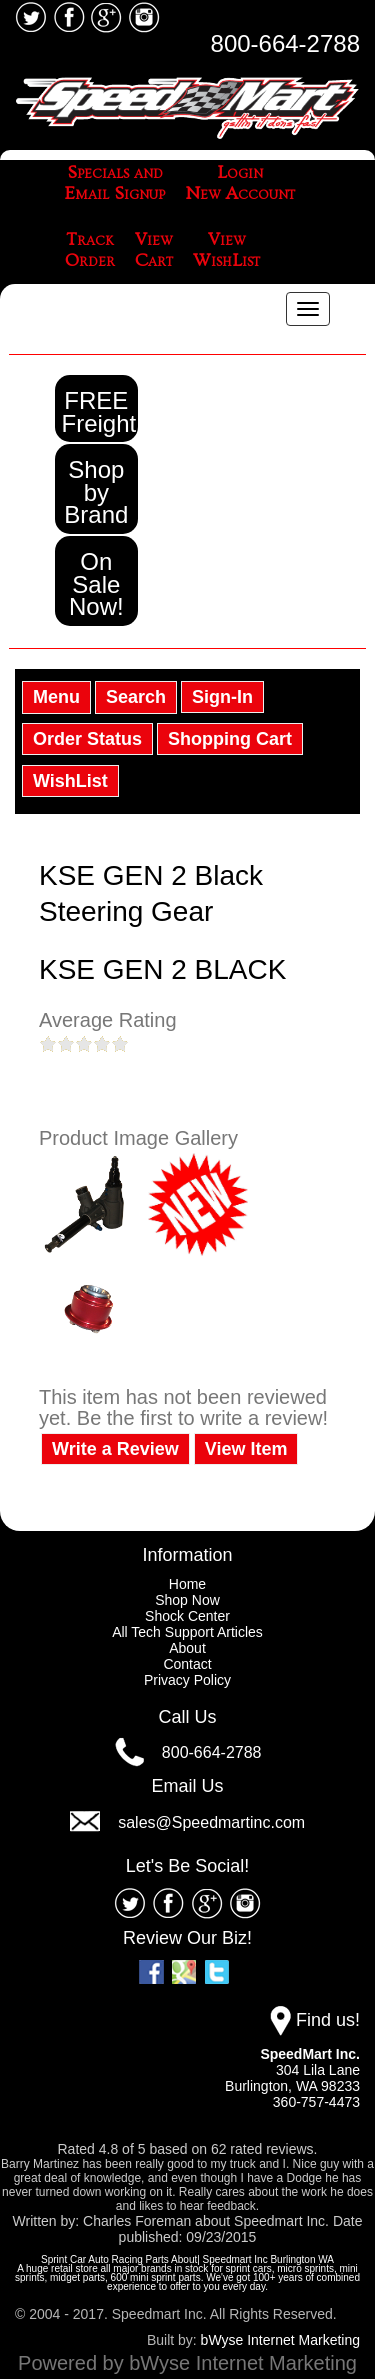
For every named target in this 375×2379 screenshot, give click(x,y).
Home (187, 1584)
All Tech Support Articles (187, 1632)
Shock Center (187, 1616)
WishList (70, 781)
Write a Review (115, 1449)
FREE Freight (99, 412)
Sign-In (222, 697)
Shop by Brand (96, 492)
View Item (246, 1449)
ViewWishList (226, 250)
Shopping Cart (230, 739)
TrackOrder (90, 250)
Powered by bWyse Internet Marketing (187, 2363)
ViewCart (154, 250)
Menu (56, 697)
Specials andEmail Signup (115, 183)
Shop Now (187, 1600)
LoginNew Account (240, 183)
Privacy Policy (187, 1680)
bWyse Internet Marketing (280, 2340)
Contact (187, 1664)
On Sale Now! (96, 584)
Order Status (87, 739)
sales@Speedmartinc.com (211, 1822)
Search (136, 697)
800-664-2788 (285, 43)
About (187, 1648)
